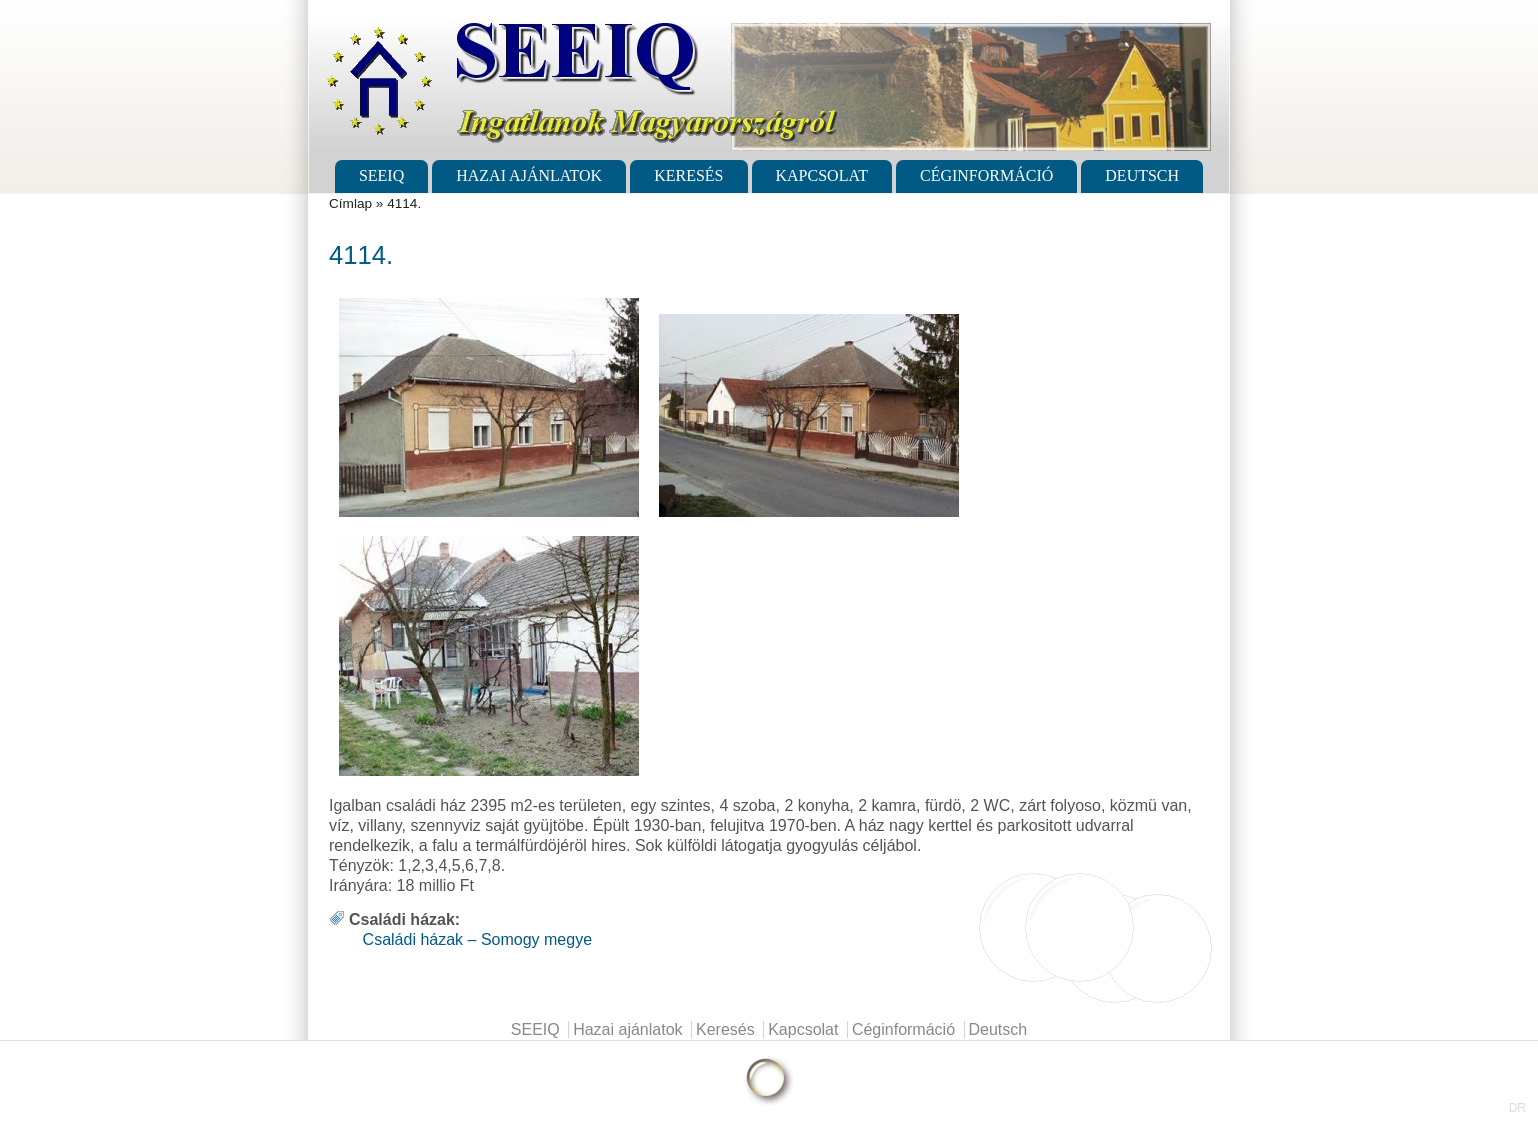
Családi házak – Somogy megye (477, 939)
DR (1517, 1108)
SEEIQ (381, 175)
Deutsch (1142, 175)
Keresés (688, 175)
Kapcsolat (822, 175)
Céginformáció (986, 175)
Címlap (350, 203)
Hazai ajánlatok (529, 175)
